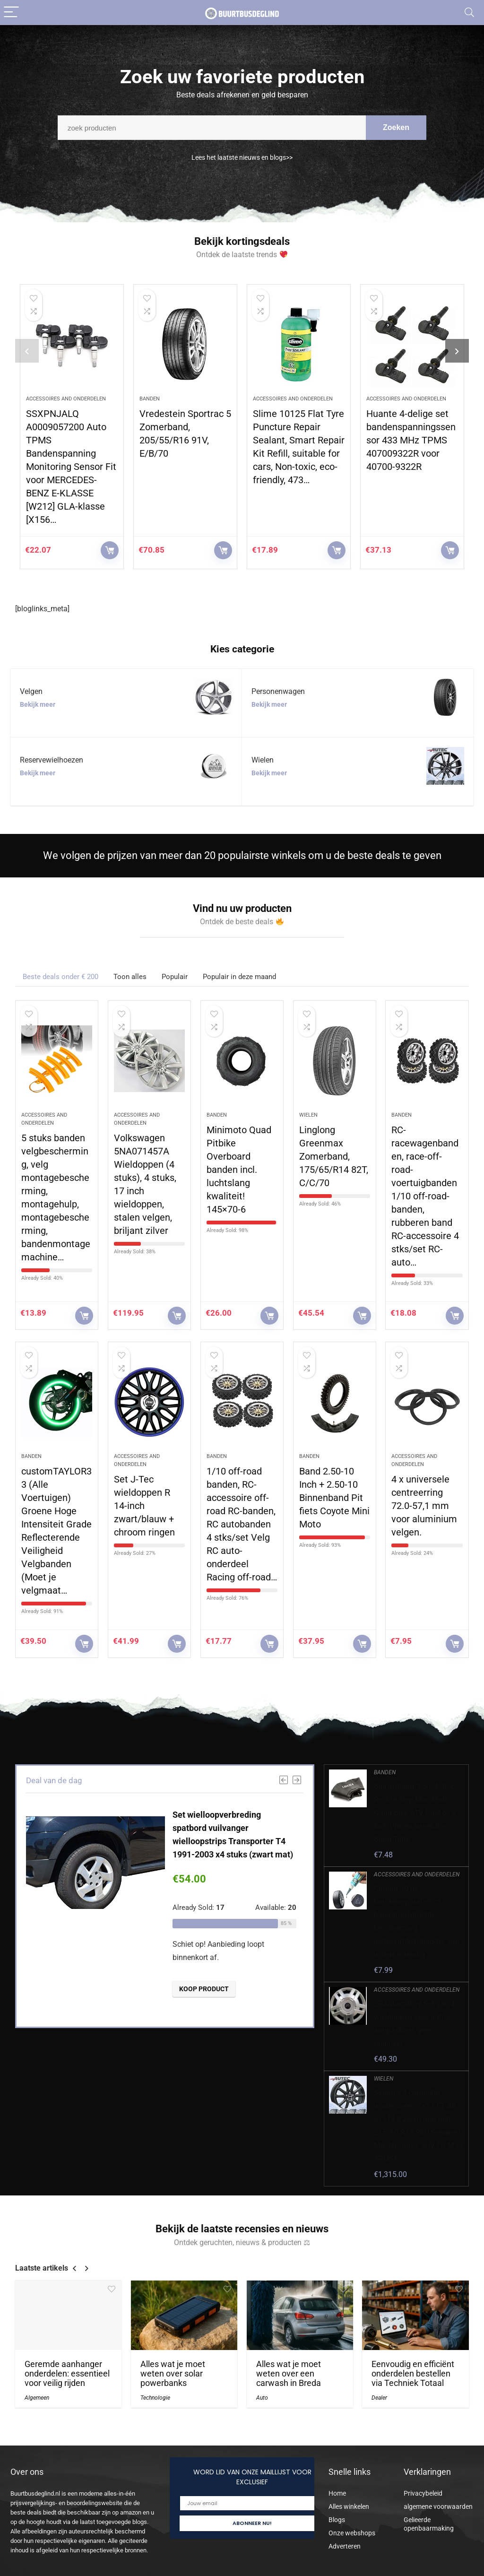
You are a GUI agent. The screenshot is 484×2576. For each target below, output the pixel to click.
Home (337, 2493)
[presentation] (27, 351)
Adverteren (344, 2546)
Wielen (308, 1115)
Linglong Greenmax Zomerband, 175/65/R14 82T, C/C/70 (333, 1156)
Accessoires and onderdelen (66, 399)
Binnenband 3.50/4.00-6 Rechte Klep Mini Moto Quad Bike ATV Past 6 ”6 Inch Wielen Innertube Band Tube (415, 1813)
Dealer (379, 2397)
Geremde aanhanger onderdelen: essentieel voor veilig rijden (67, 2373)
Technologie (155, 2397)
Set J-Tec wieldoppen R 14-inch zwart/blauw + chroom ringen (144, 1506)
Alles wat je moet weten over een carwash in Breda (288, 2373)
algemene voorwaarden (438, 2506)
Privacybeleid (423, 2493)
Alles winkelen (348, 2506)
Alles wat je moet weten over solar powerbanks (172, 2373)
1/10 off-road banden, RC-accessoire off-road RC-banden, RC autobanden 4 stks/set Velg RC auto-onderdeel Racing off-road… (242, 1524)
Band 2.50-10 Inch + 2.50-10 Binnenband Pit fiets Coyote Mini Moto (334, 1498)
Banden (149, 399)
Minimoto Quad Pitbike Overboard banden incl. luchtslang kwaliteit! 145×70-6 (239, 1169)
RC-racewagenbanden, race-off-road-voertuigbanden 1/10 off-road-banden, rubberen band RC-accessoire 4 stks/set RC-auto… (425, 1196)
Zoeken (396, 134)
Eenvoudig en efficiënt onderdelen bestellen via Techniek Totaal (413, 2373)
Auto (262, 2397)
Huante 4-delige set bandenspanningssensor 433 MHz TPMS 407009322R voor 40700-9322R (411, 440)
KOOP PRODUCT (109, 550)
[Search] (469, 12)
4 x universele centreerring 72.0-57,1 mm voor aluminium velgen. (424, 1506)
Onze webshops (351, 2533)
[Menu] (11, 12)
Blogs (336, 2520)
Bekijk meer (37, 704)
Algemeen (37, 2397)
